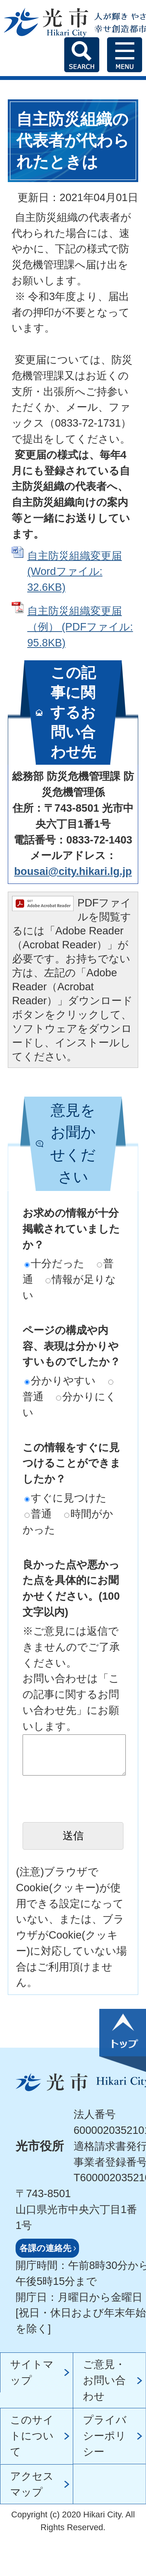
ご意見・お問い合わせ (104, 2380)
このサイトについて (32, 2436)
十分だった (54, 1263)
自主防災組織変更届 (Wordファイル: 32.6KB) (74, 572)
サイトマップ (32, 2372)
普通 (38, 1514)
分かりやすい (60, 1381)
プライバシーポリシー (105, 2436)
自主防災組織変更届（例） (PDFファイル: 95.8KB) (80, 627)
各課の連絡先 (45, 2248)
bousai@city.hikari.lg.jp (73, 871)
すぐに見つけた (66, 1498)
